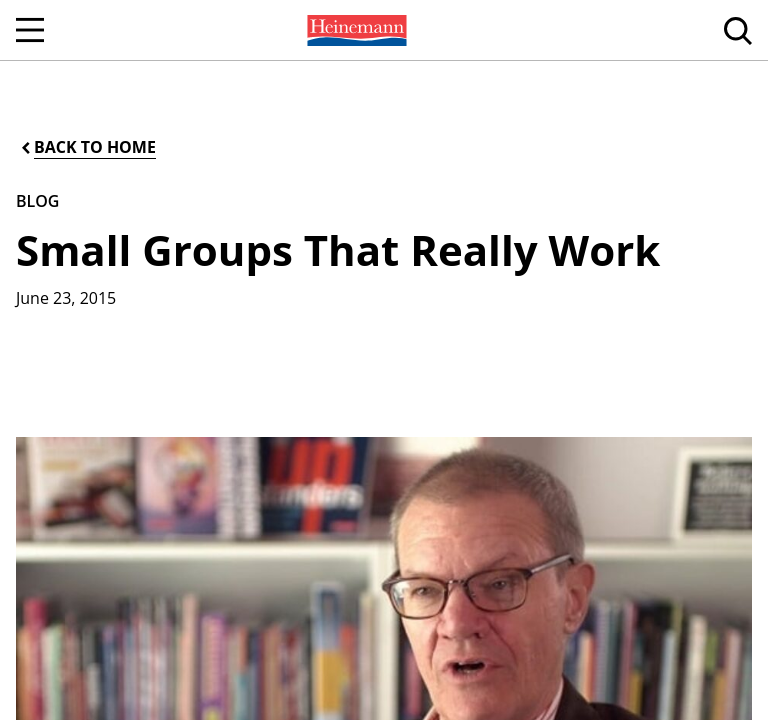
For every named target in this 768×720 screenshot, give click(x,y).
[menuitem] (355, 30)
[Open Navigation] (30, 30)
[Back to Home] (87, 147)
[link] (355, 30)
